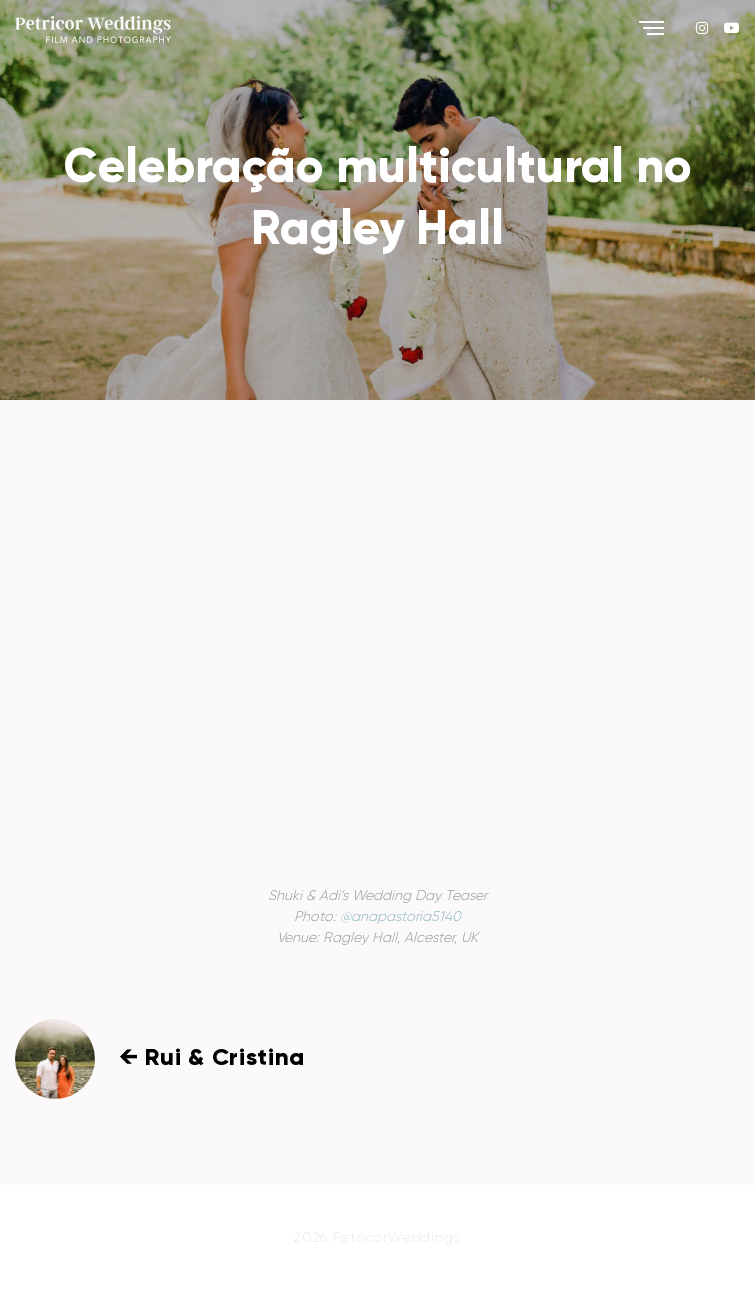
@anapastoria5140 (400, 917)
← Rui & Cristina (212, 1058)
